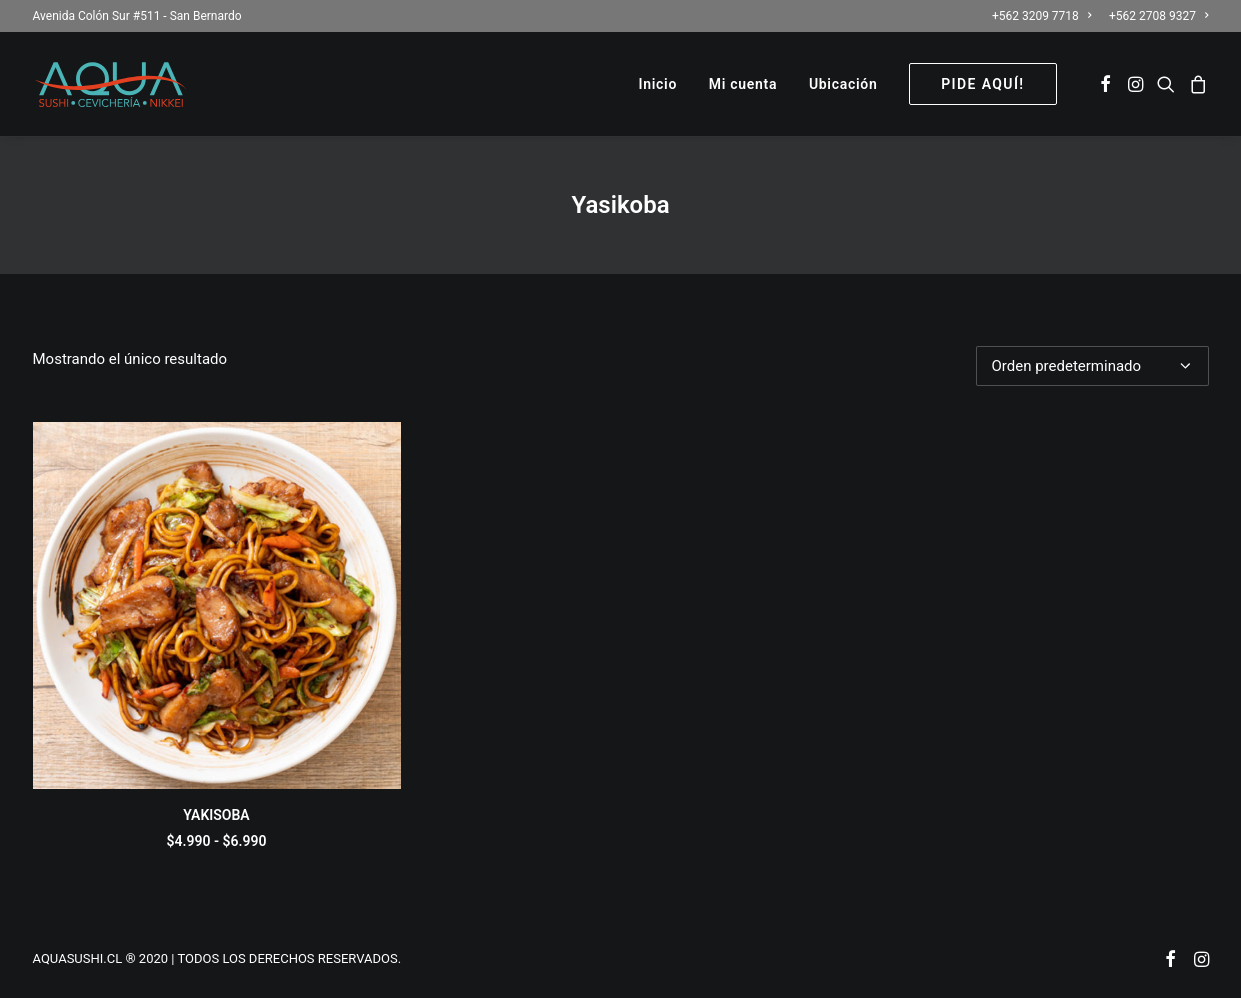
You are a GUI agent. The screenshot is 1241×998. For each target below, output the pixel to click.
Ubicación (843, 84)
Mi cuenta (743, 84)
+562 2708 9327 (1158, 16)
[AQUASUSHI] (110, 84)
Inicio (658, 84)
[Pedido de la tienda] (1092, 366)
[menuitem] (1045, 16)
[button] (1105, 84)
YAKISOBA (216, 815)
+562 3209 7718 (1041, 16)
